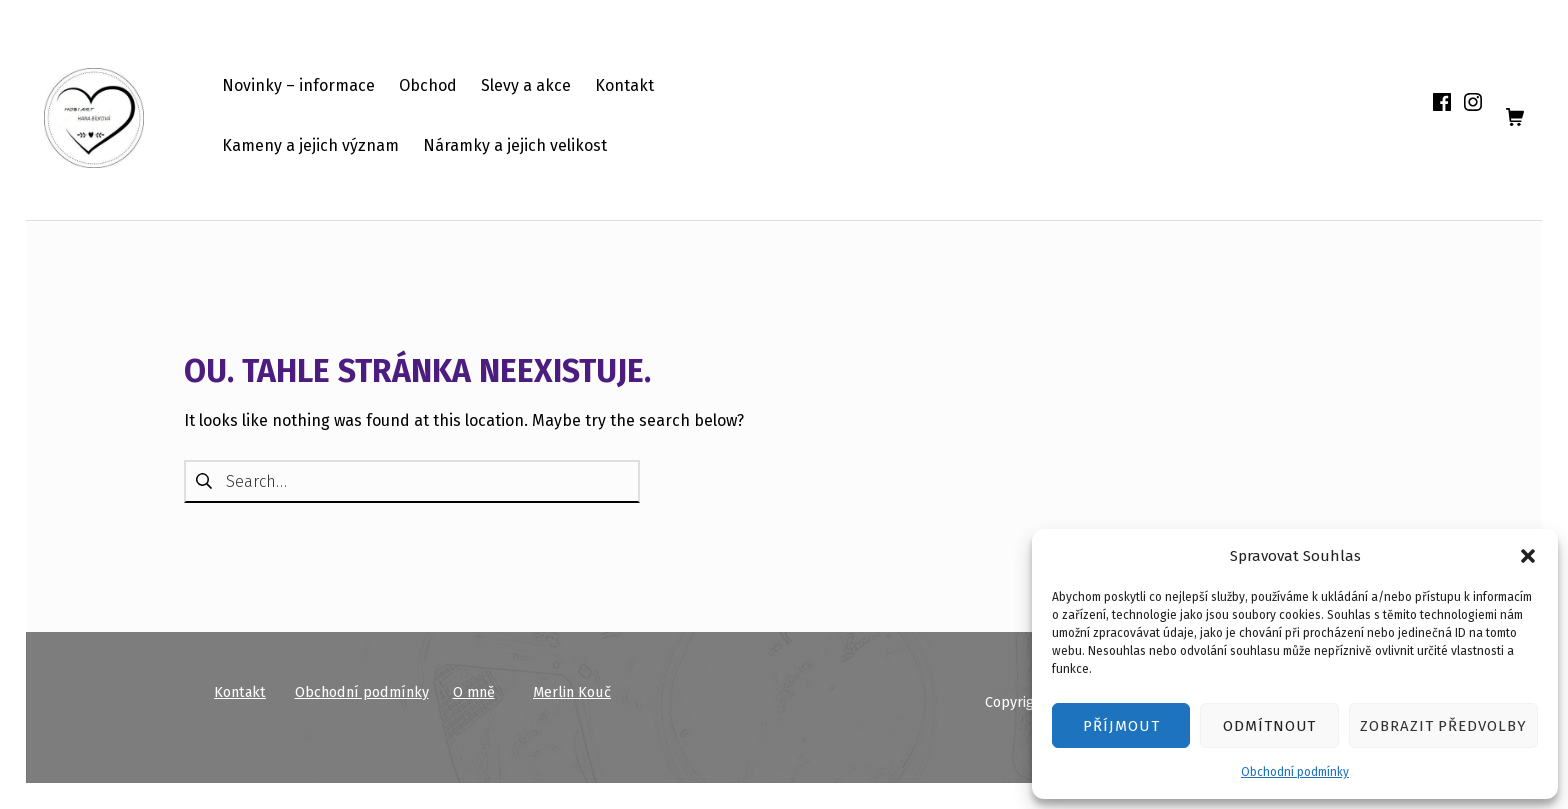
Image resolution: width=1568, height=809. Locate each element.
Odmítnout (1270, 726)
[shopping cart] (1515, 118)
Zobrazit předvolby (1443, 726)
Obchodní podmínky (1295, 772)
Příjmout (1121, 726)
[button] (1528, 556)
